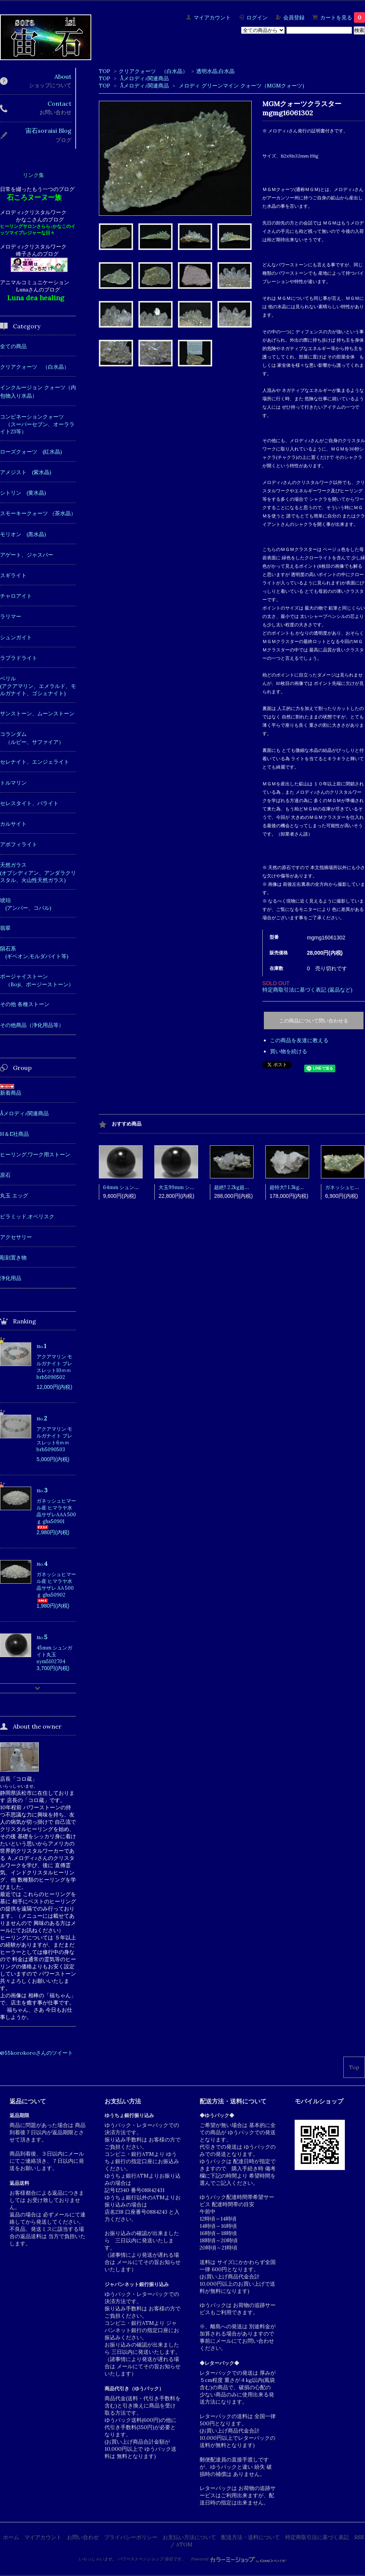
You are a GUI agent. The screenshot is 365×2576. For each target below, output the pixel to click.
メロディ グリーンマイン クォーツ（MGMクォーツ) (241, 85)
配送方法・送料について (250, 2537)
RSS (359, 2537)
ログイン (257, 17)
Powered (238, 2559)
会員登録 (294, 17)
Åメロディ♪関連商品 (144, 78)
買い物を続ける (288, 1051)
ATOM (184, 2544)
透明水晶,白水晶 (215, 71)
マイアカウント (212, 17)
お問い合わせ (83, 2537)
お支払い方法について (189, 2537)
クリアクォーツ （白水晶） (153, 71)
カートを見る (342, 17)
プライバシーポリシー (130, 2537)
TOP (104, 71)
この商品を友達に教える (299, 1040)
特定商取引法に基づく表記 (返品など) (307, 989)
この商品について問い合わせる (313, 1021)
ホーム (11, 2537)
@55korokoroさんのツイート (36, 2052)
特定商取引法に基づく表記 (317, 2537)
